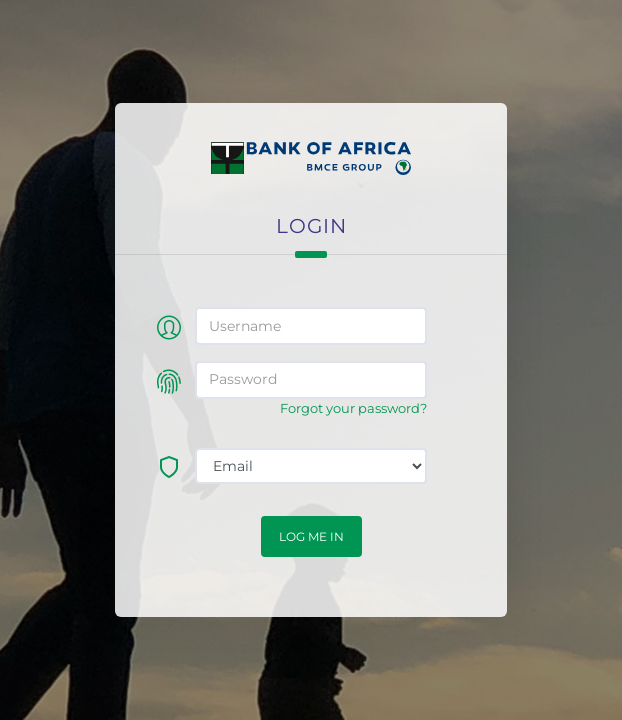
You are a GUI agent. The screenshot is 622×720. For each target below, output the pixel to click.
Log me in (311, 536)
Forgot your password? (353, 408)
